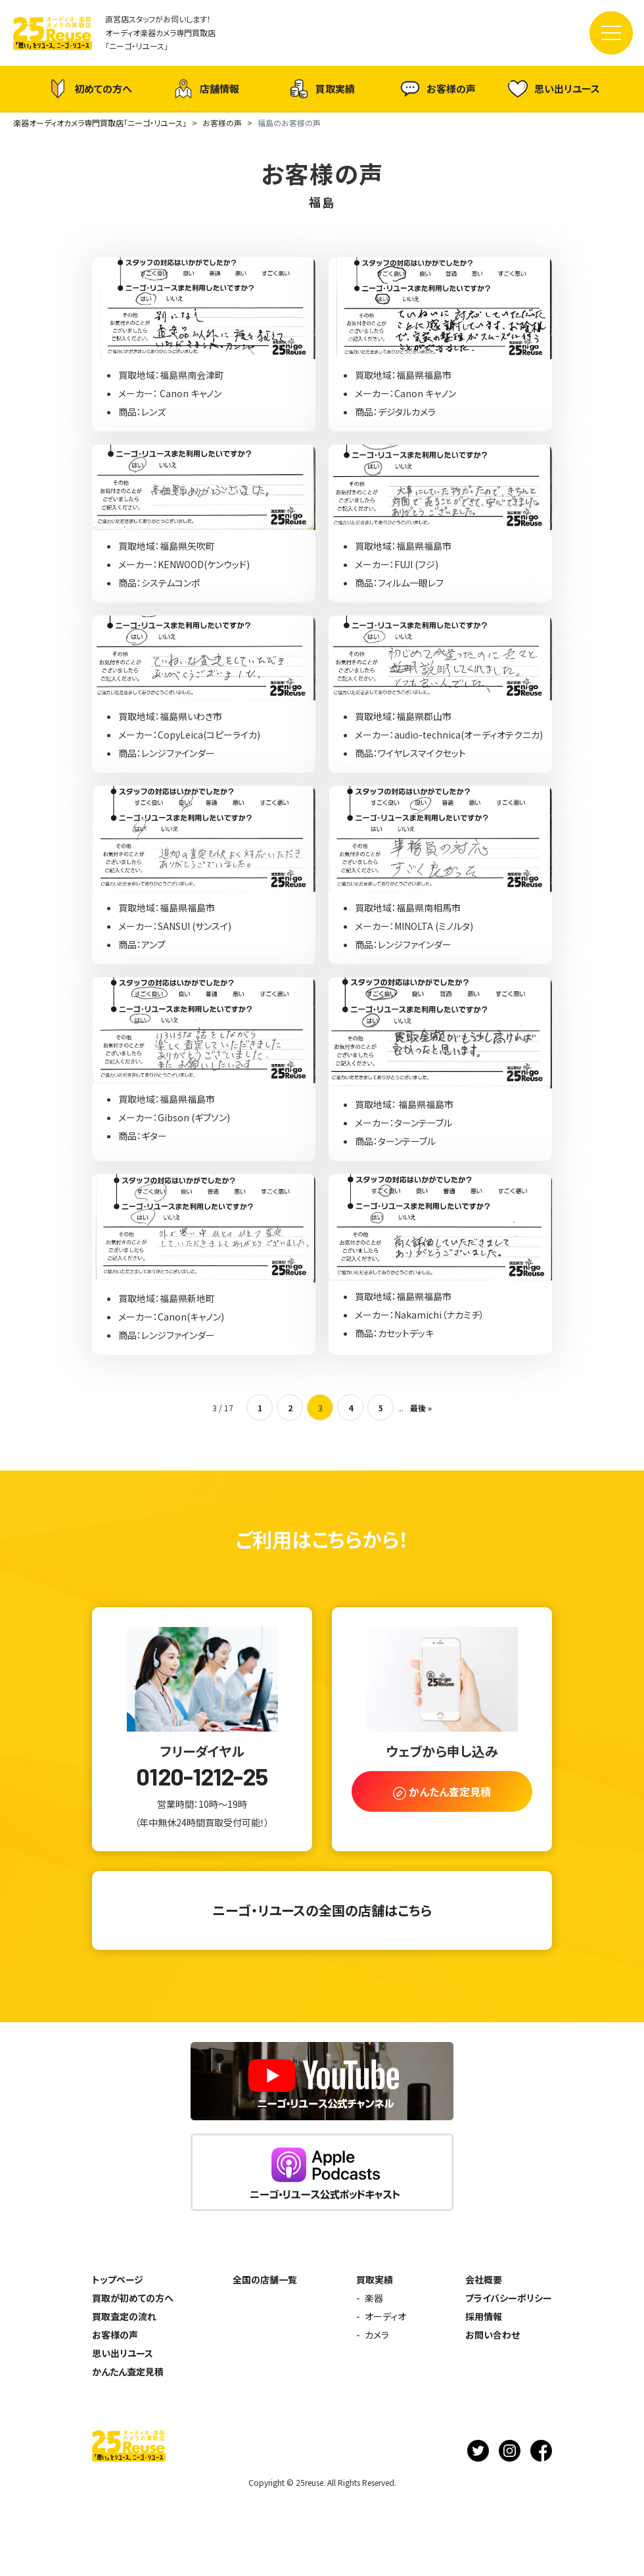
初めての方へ (90, 89)
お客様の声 (438, 89)
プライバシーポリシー (508, 2297)
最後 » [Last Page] (421, 1407)
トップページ (117, 2279)
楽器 (374, 2297)
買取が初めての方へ (132, 2297)
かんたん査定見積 (128, 2371)
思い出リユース (554, 88)
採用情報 (483, 2316)
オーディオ (385, 2316)
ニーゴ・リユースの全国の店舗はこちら (322, 1910)
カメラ (377, 2334)
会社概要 (483, 2279)
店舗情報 (206, 89)
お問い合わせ (492, 2334)
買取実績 (322, 89)
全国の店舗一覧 (265, 2279)
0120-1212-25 (201, 1776)
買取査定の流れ (124, 2316)
